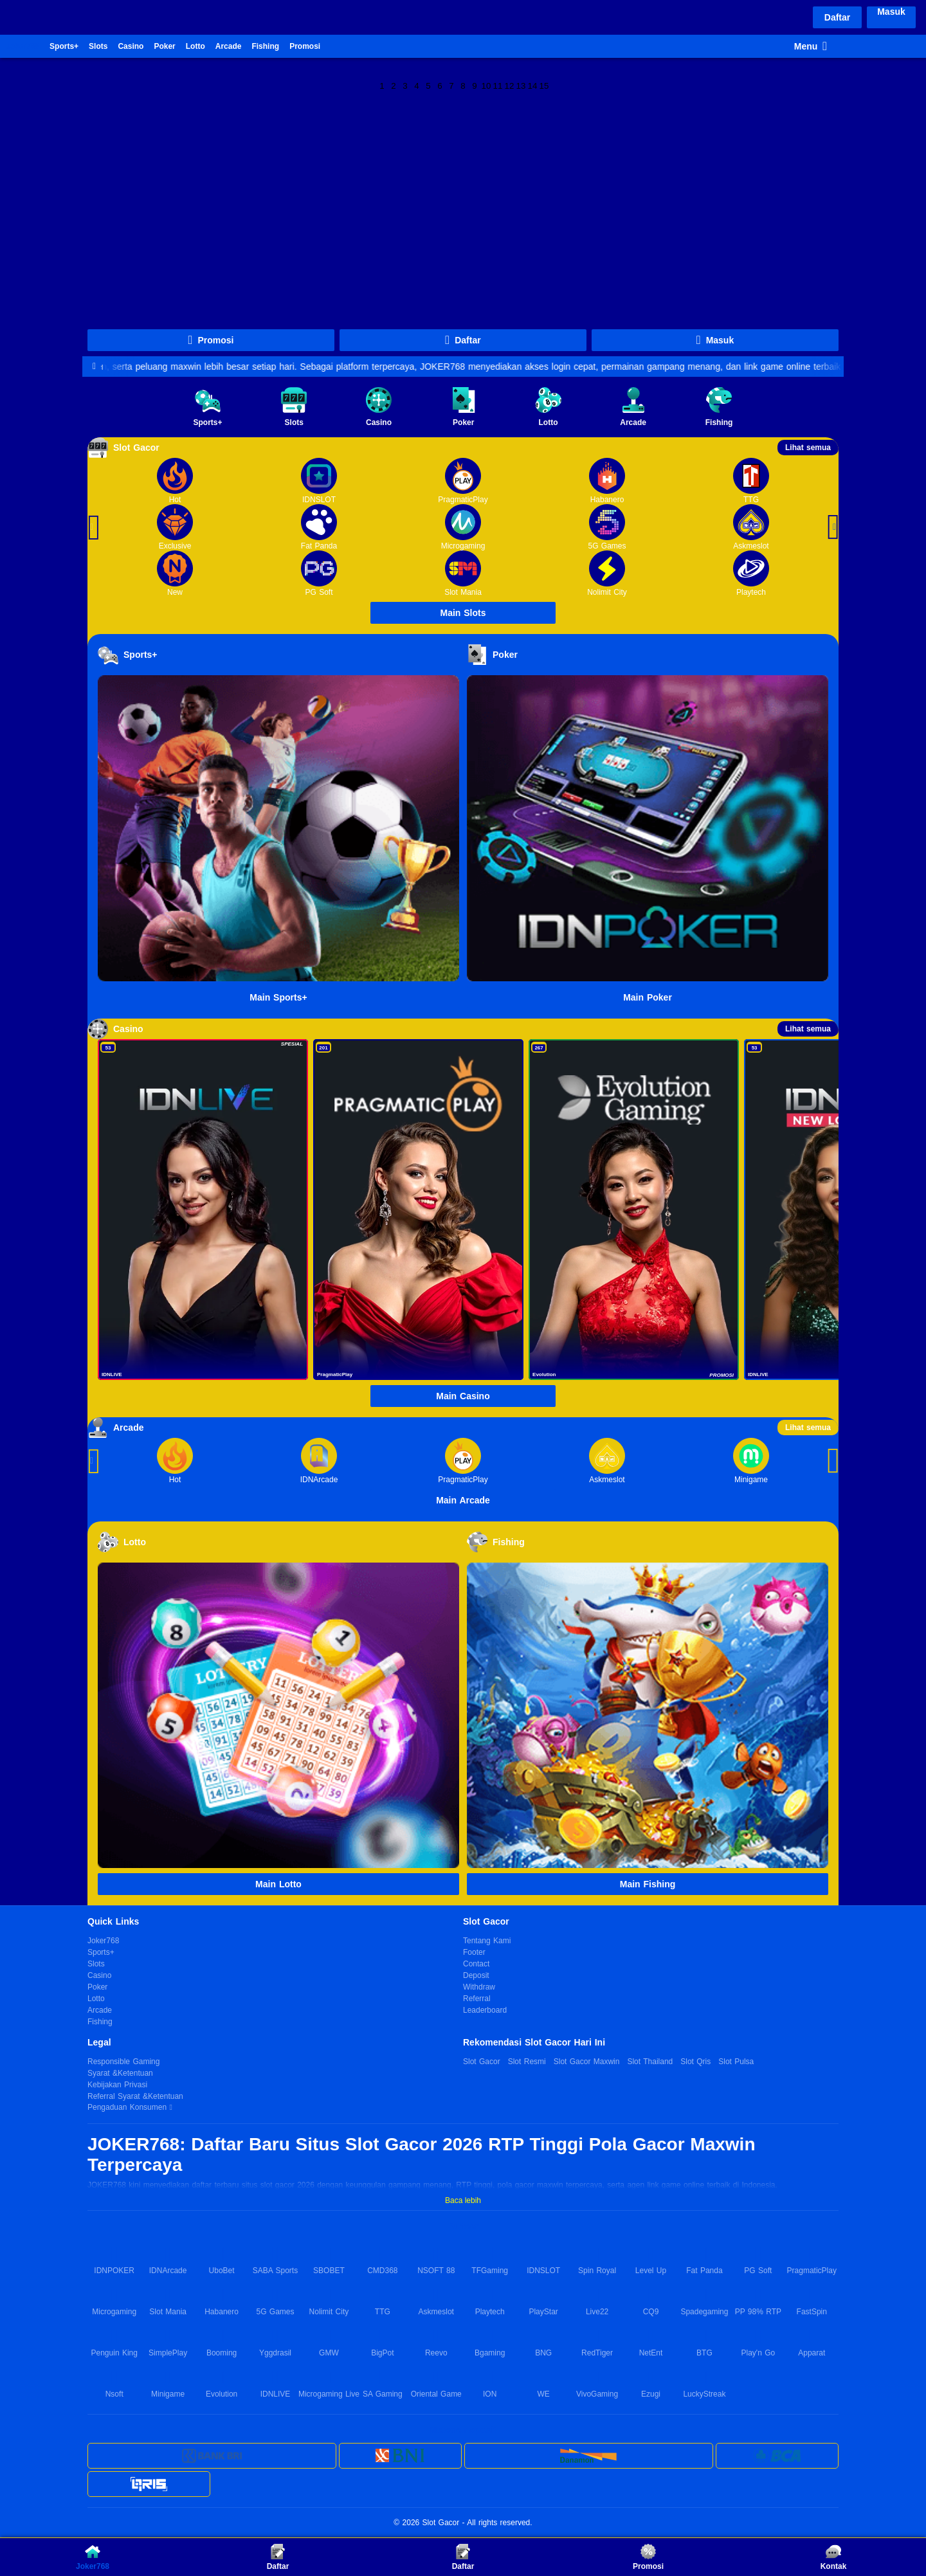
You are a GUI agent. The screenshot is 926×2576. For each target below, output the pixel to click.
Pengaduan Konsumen (128, 2107)
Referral (477, 1998)
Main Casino (462, 1396)
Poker (164, 46)
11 (498, 85)
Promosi (304, 46)
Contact (476, 1963)
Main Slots (463, 613)
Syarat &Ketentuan (120, 2073)
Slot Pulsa (736, 2061)
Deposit (476, 1975)
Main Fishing (648, 1884)
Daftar (837, 17)
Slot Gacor (481, 2061)
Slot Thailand (650, 2061)
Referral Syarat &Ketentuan (135, 2096)
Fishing (265, 46)
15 (544, 85)
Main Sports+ (278, 997)
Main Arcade (463, 1500)
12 (509, 85)
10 (486, 85)
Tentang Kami (487, 1940)
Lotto (195, 46)
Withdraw (479, 1986)
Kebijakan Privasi (117, 2084)
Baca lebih (463, 2200)
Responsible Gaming (123, 2061)
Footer (474, 1952)
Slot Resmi (527, 2061)
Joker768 (22, 46)
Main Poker (647, 997)
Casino (130, 46)
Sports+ (64, 46)
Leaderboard (485, 2010)
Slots (98, 46)
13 (521, 85)
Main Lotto (278, 1884)
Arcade (228, 46)
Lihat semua (808, 447)
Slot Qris (695, 2061)
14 (533, 85)
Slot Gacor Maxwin (587, 2061)
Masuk (891, 11)
